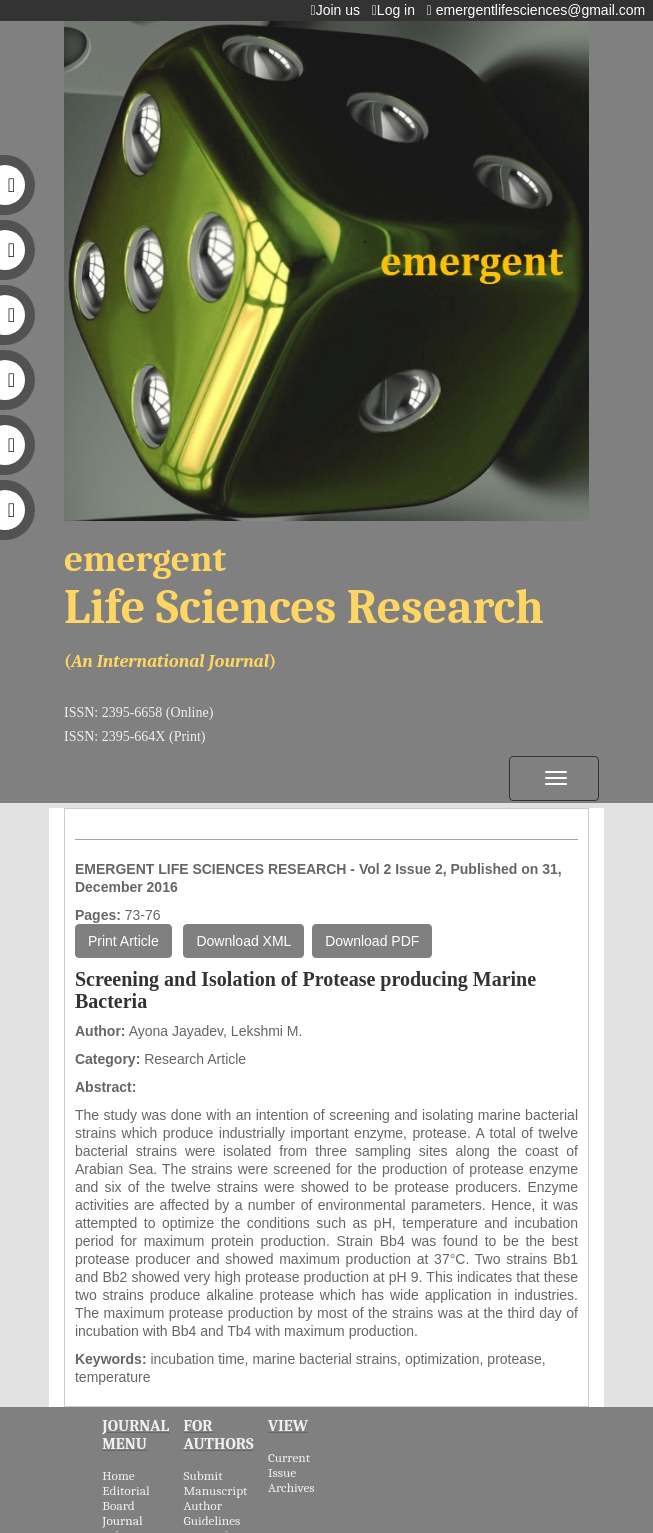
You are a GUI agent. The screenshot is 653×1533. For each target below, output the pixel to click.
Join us (339, 10)
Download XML (243, 941)
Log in (397, 10)
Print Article (123, 941)
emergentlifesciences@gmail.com (540, 10)
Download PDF (372, 941)
